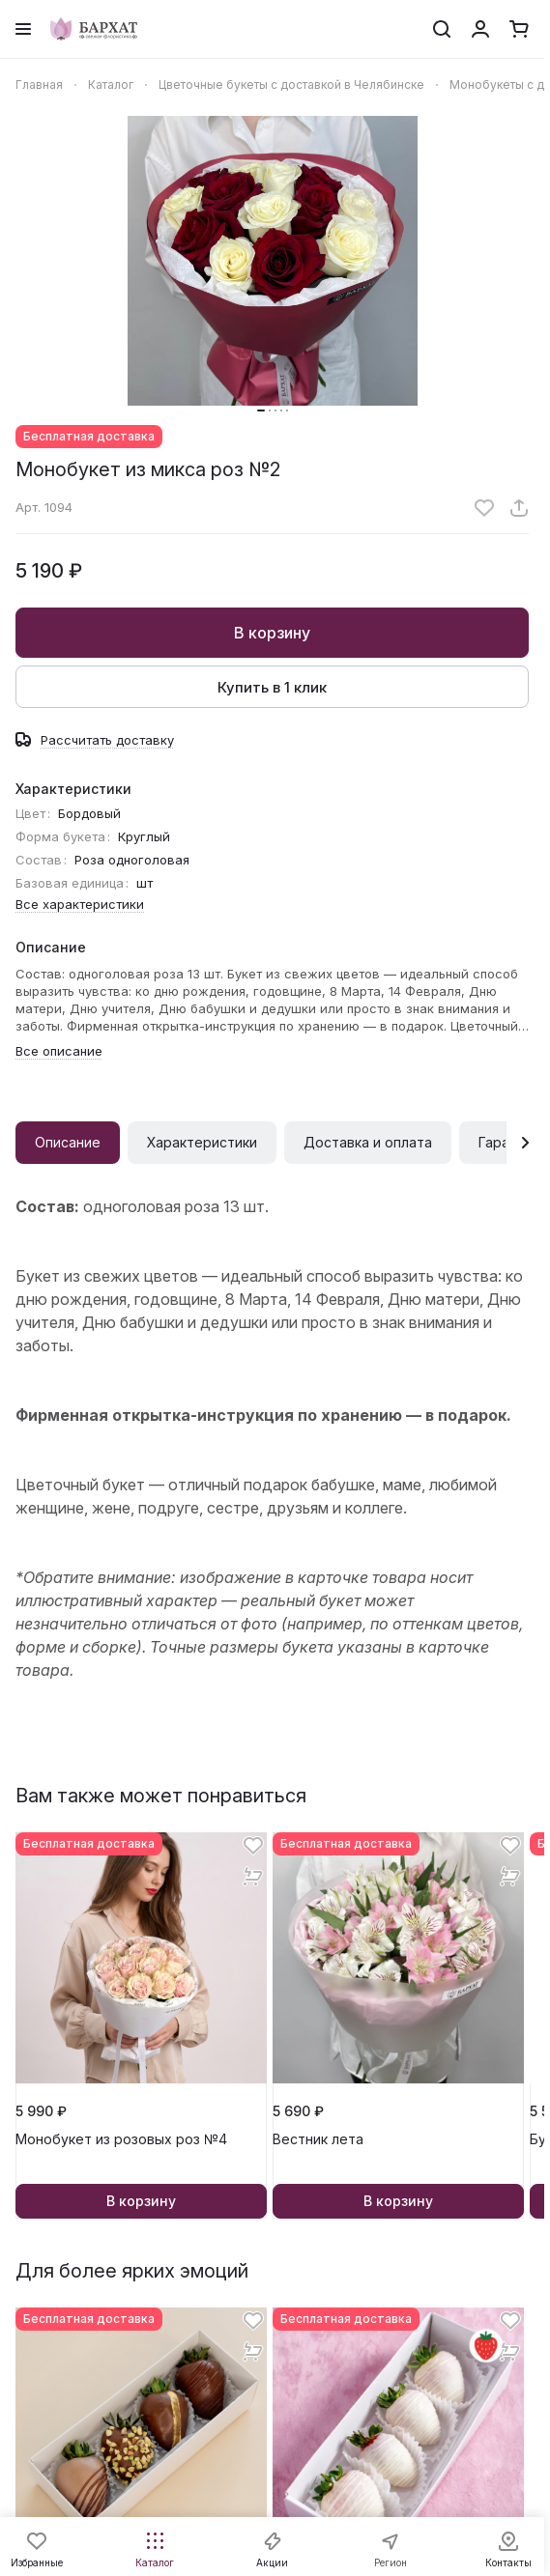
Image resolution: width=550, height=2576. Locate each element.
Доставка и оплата (368, 1142)
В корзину (272, 632)
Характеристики (202, 1142)
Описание (68, 1142)
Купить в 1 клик (272, 687)
